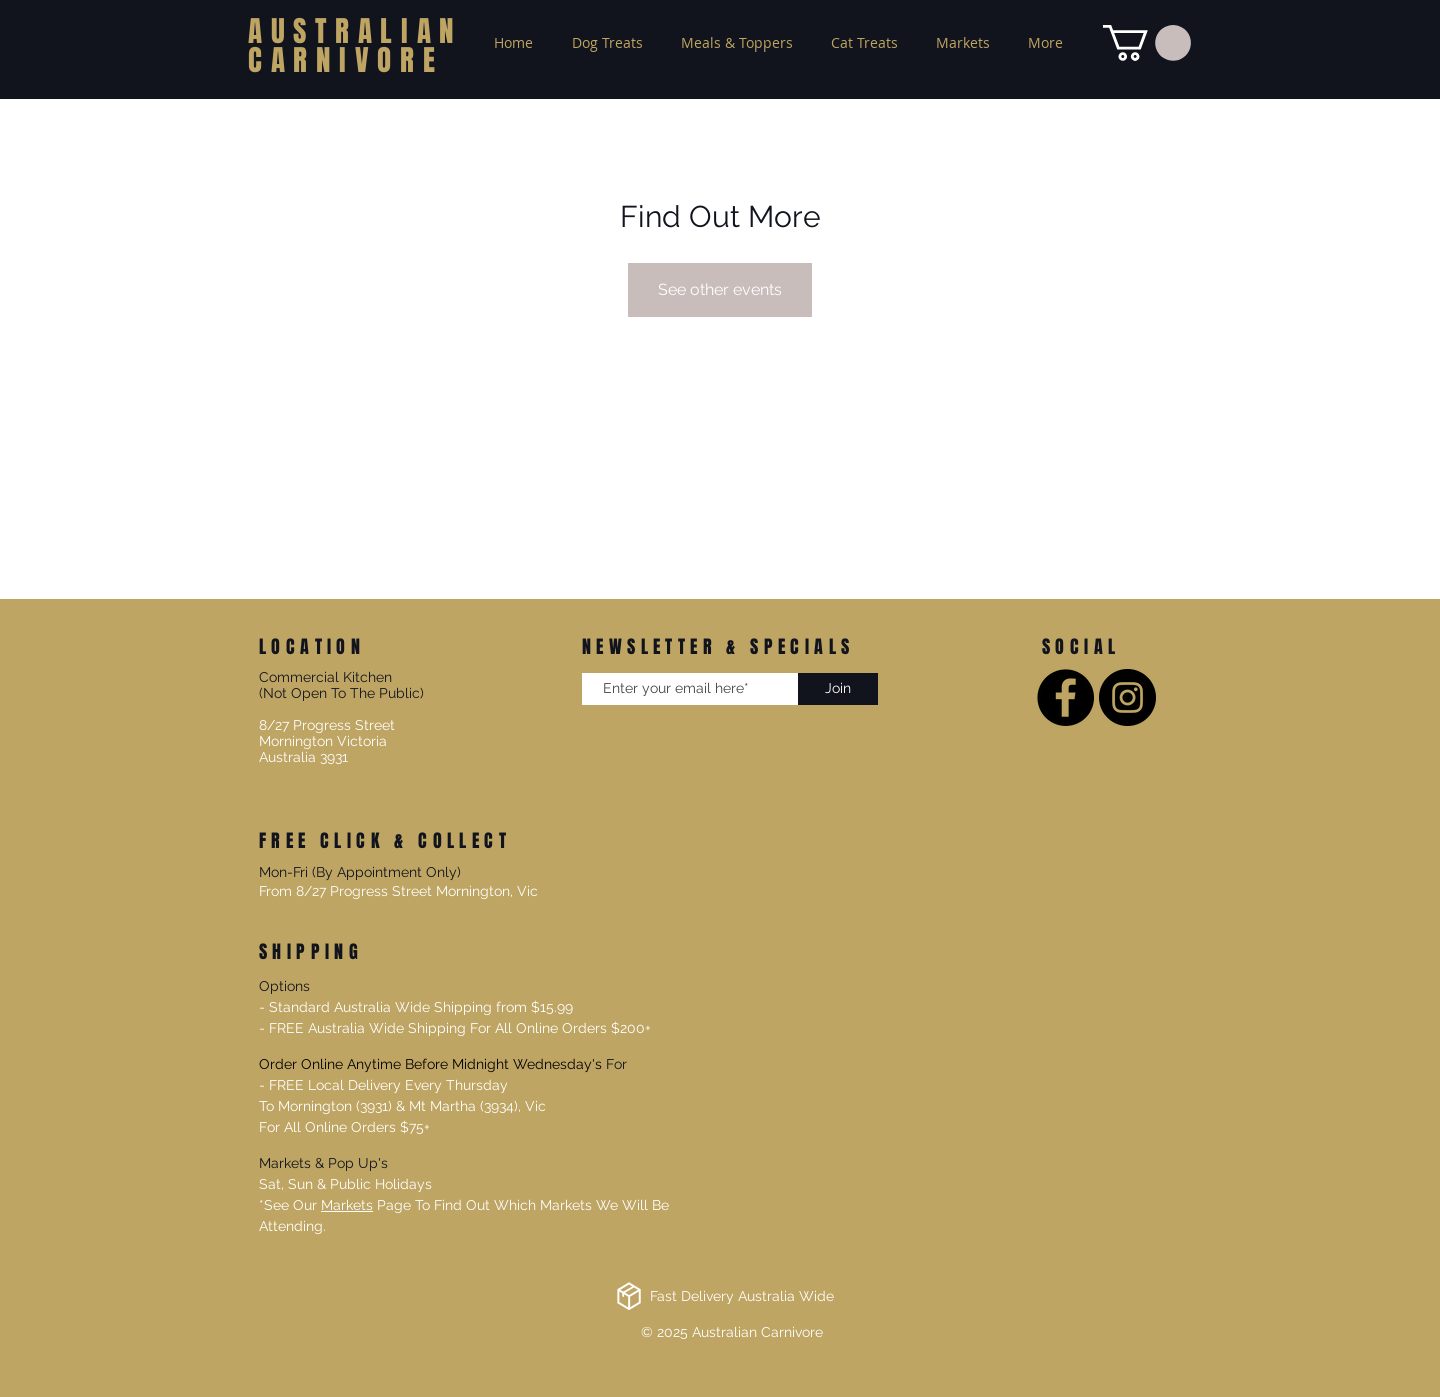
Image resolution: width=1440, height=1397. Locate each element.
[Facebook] (1065, 697)
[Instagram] (1127, 697)
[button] (1147, 43)
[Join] (838, 689)
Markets (347, 1205)
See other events (720, 289)
